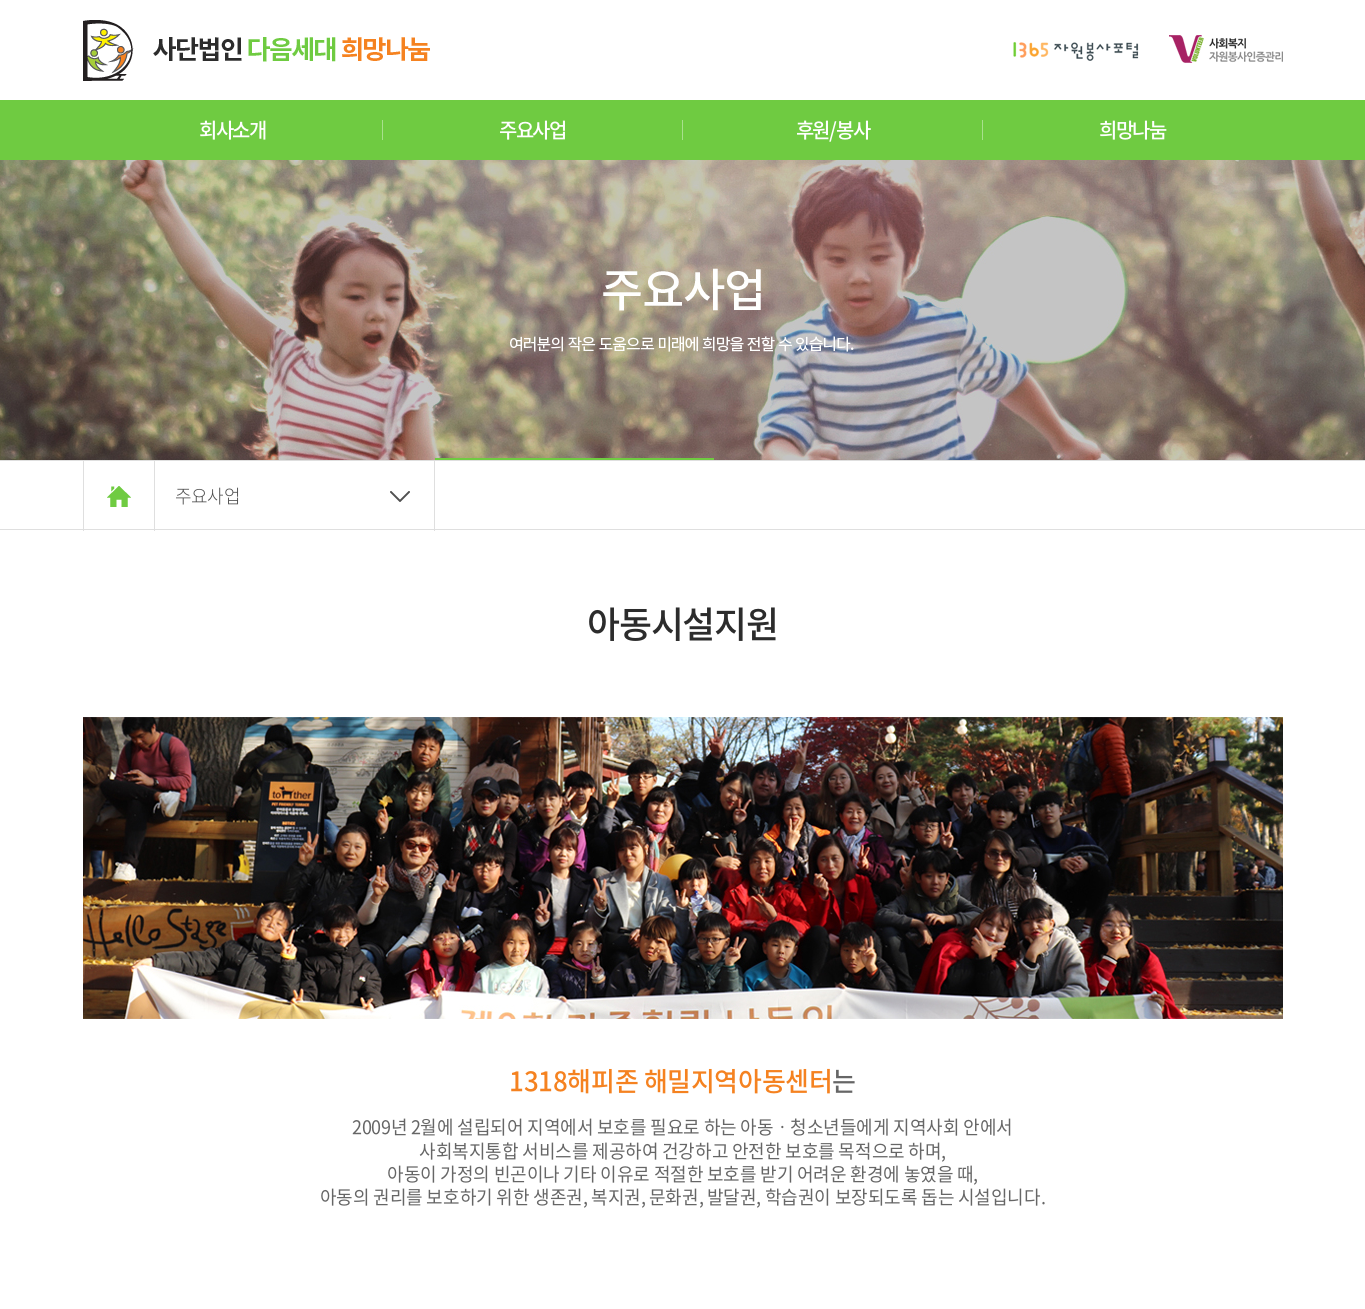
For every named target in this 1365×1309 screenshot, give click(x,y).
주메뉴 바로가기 (0, 0)
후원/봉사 (833, 129)
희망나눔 (1132, 129)
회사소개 (232, 129)
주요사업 (532, 129)
